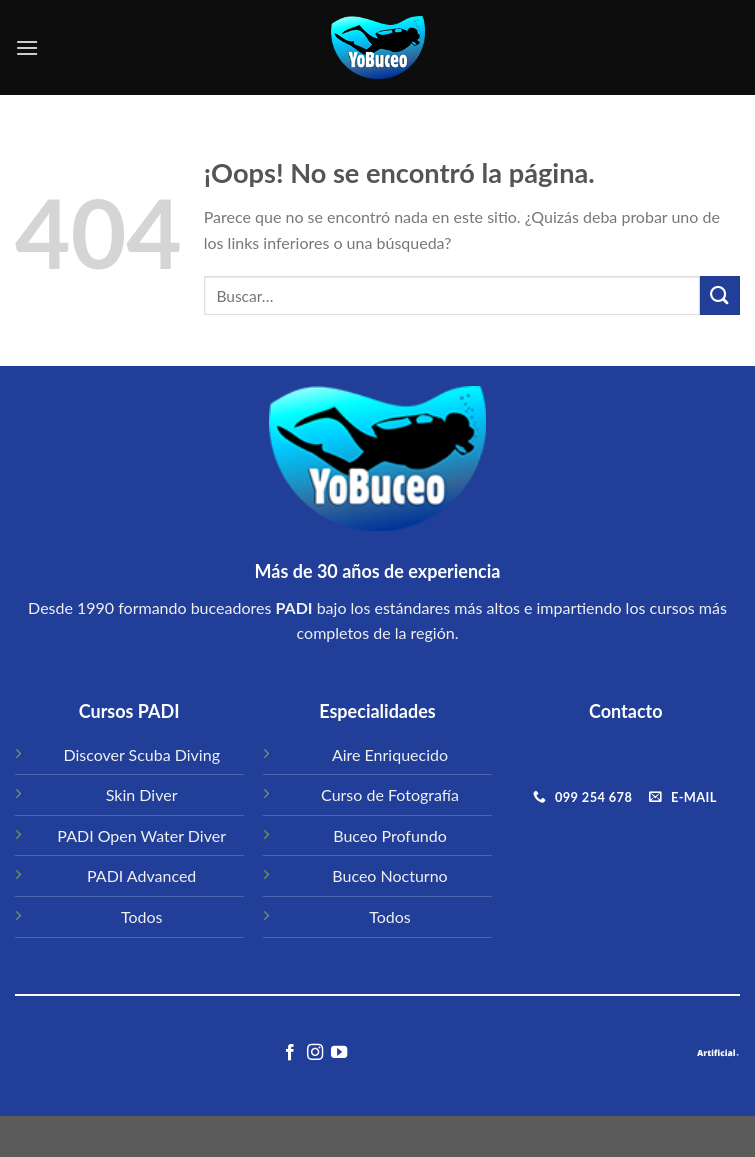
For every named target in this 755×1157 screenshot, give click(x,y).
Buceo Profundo (390, 835)
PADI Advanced (141, 875)
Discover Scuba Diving (141, 754)
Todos (142, 916)
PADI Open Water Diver (141, 835)
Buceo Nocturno (389, 875)
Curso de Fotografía (390, 794)
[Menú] (27, 47)
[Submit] (720, 295)
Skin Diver (142, 794)
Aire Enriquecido (390, 754)
